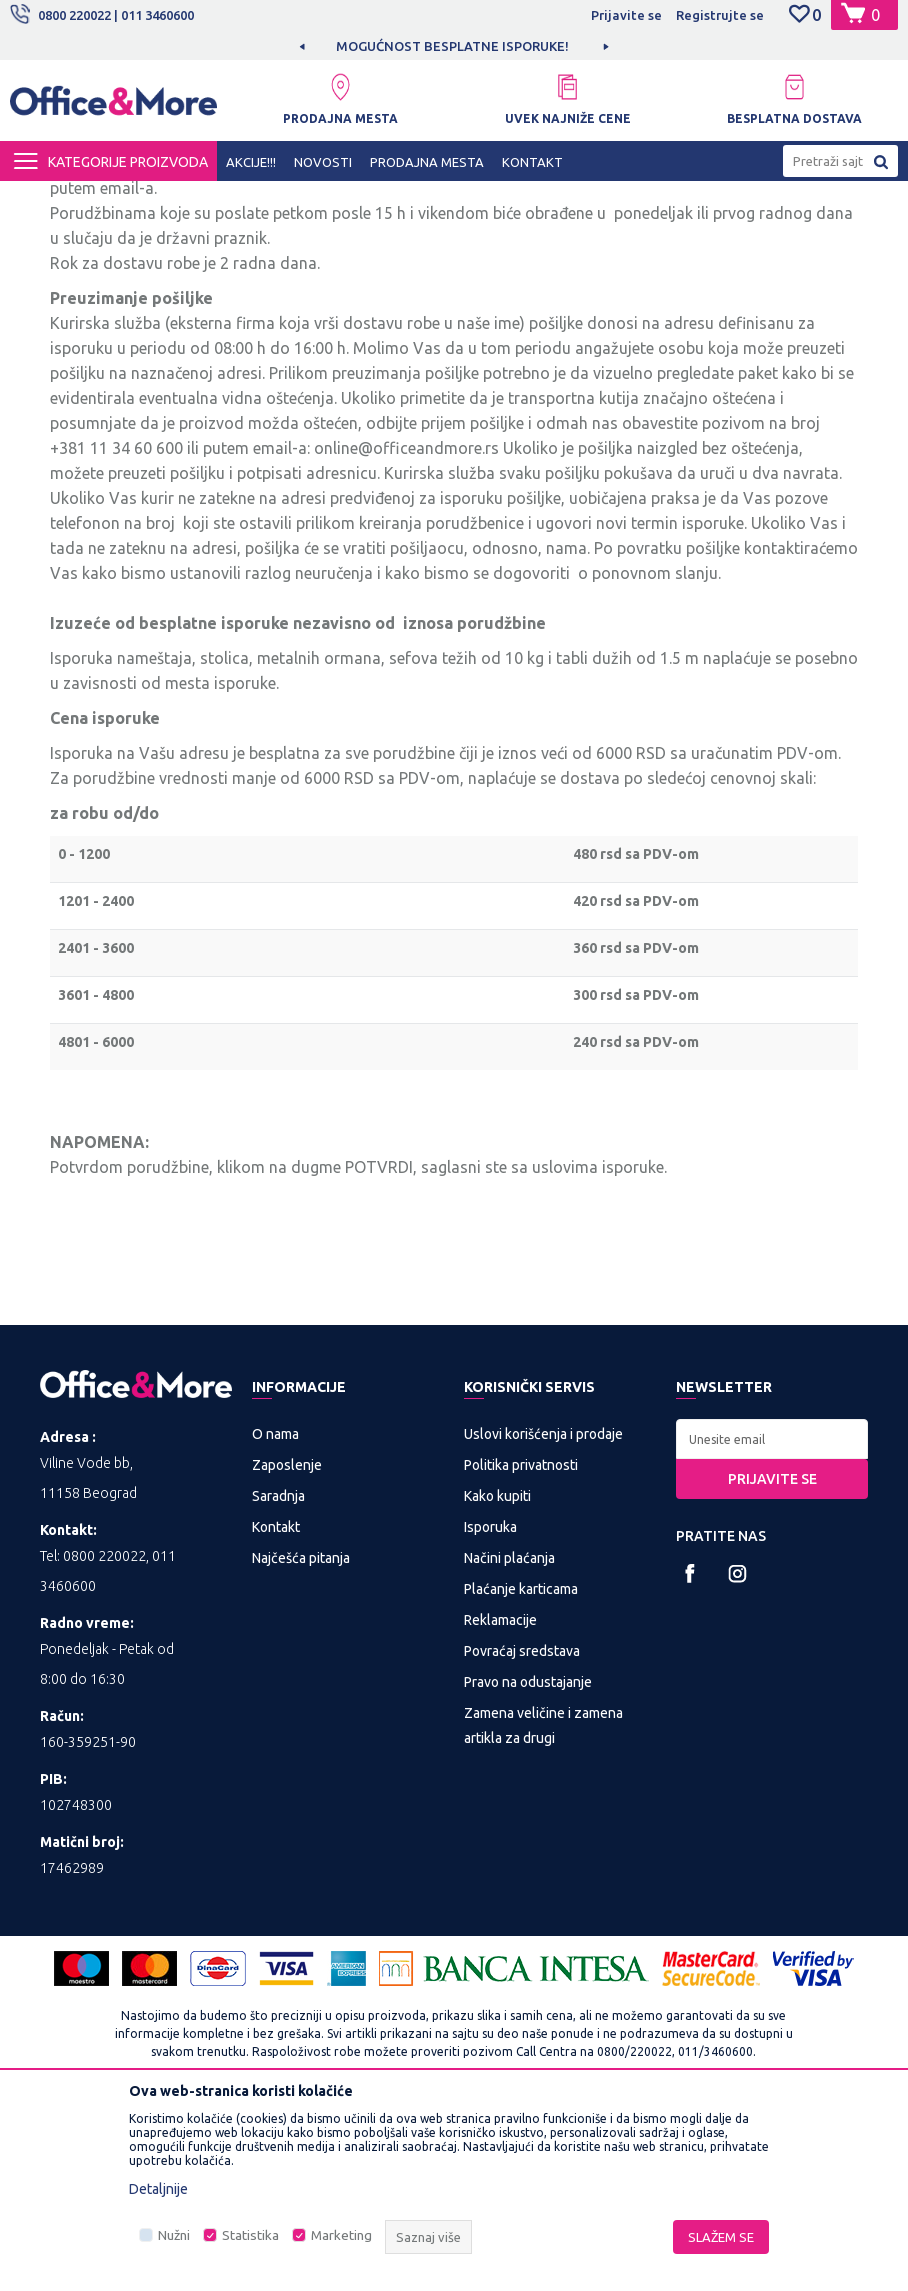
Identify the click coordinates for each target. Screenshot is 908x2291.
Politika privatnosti (521, 1646)
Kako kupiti (497, 1677)
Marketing (341, 2235)
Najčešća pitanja (301, 1739)
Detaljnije (158, 2189)
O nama (275, 1615)
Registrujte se (720, 15)
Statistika (250, 2235)
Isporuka (490, 1708)
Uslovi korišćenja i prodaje (543, 1615)
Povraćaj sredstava (522, 1832)
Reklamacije (500, 1801)
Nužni (174, 2235)
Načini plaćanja (509, 1739)
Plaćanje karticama (521, 1770)
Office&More (48, 199)
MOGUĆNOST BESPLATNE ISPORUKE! (452, 46)
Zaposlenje (287, 1646)
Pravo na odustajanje (528, 1863)
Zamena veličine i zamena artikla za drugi (543, 1906)
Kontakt (276, 1708)
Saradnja (278, 1677)
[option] (454, 46)
